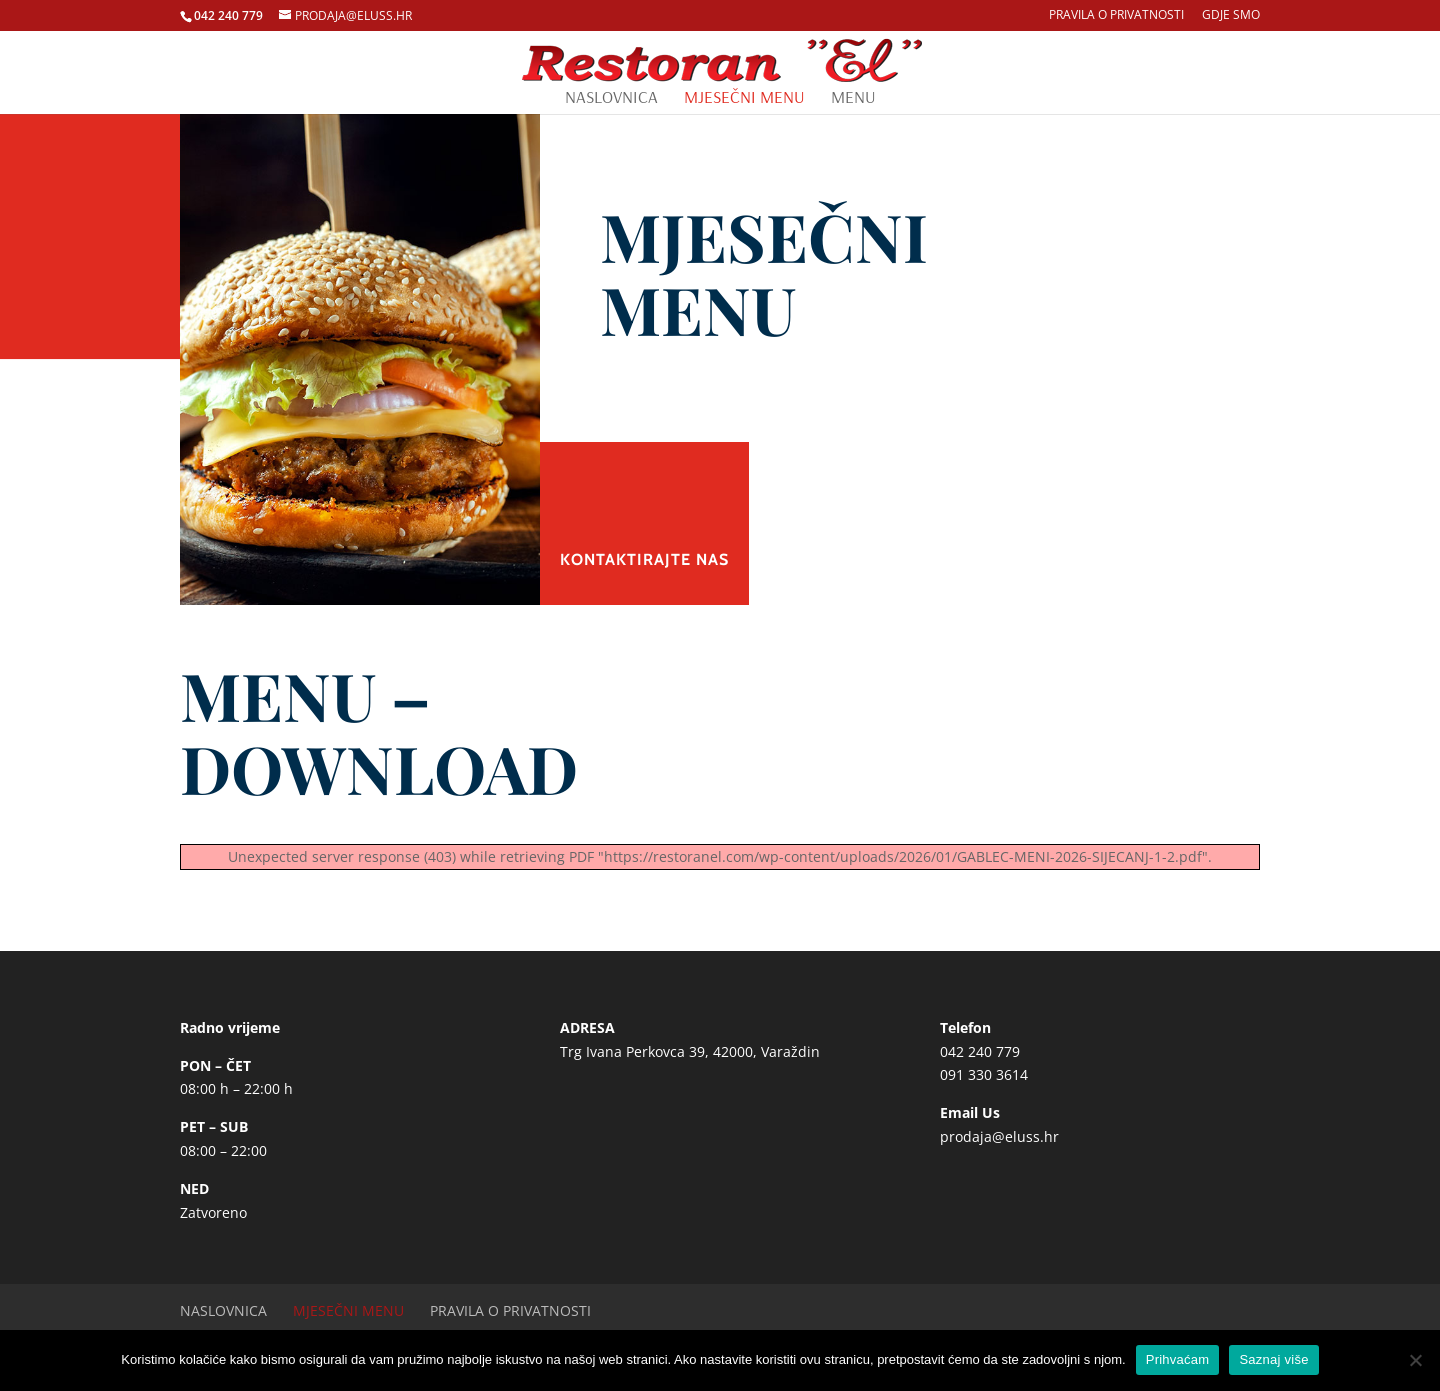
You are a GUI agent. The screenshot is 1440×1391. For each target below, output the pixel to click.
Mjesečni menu (744, 98)
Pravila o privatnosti (1116, 16)
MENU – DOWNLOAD (379, 731)
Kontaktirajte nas (644, 559)
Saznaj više (1273, 1359)
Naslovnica (611, 98)
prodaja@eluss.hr (999, 1136)
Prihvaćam (1178, 1359)
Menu (853, 98)
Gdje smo (1231, 16)
